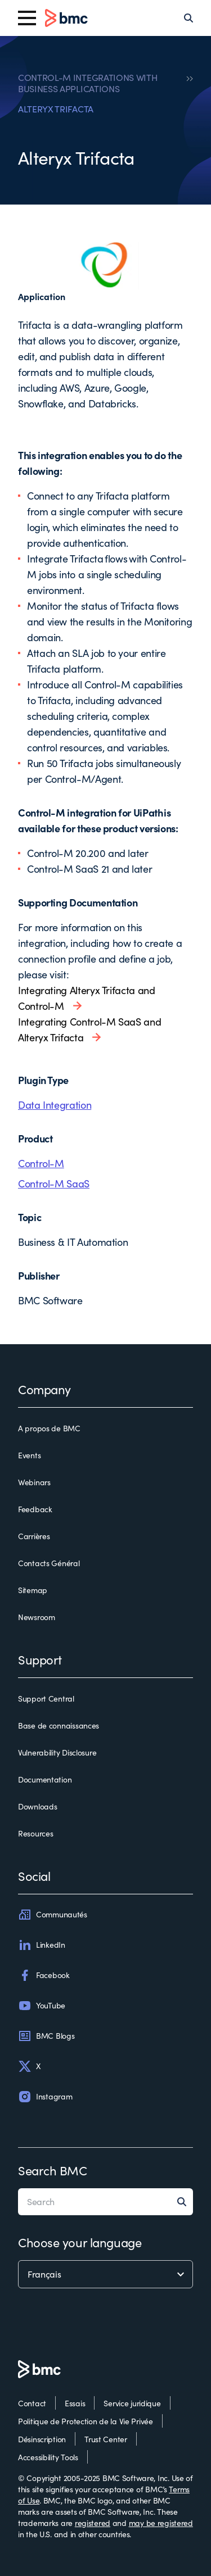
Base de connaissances (58, 1725)
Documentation (44, 1779)
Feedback (35, 1509)
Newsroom (36, 1617)
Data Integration (54, 1105)
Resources (35, 1833)
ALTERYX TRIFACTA (55, 109)
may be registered (161, 2523)
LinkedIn (41, 1945)
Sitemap (32, 1590)
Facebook (44, 1975)
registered (92, 2523)
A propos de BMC (49, 1428)
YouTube (41, 2005)
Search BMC (52, 2170)
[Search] (188, 17)
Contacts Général (49, 1563)
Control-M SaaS (53, 1183)
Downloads (37, 1806)
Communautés (52, 1914)
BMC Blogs (46, 2036)
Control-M (41, 1163)
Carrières (34, 1536)
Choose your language (79, 2242)
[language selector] (105, 2274)
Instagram (45, 2096)
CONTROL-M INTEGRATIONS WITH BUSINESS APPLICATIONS (87, 83)
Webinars (34, 1482)
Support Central (46, 1698)
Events (29, 1455)
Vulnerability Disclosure (57, 1752)
